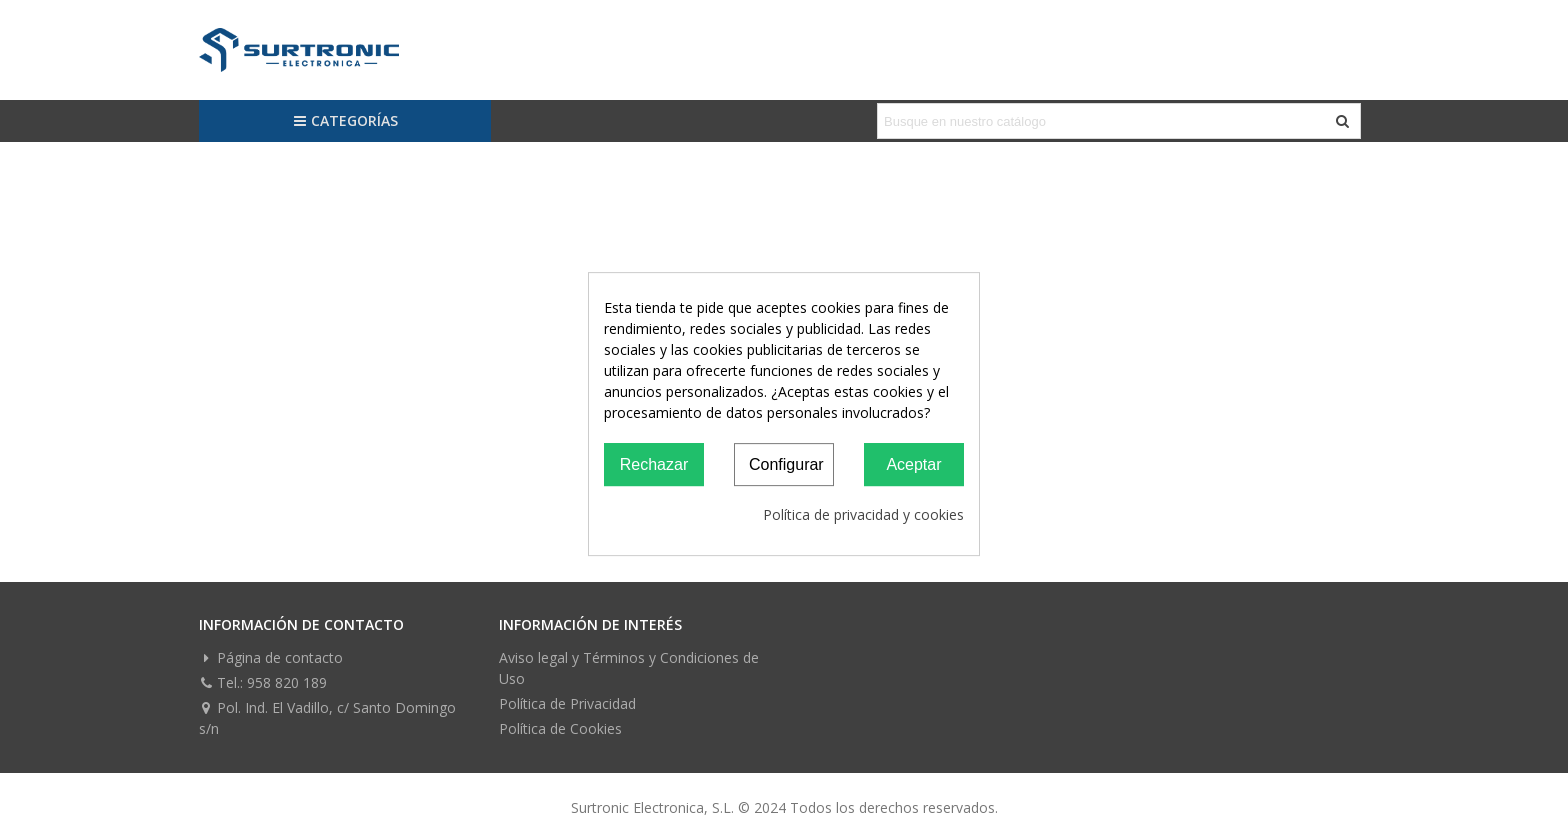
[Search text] (1102, 121)
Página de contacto (271, 657)
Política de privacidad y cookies (863, 514)
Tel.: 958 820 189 (263, 682)
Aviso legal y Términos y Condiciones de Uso (629, 668)
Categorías (345, 120)
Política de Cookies (560, 728)
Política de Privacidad (567, 703)
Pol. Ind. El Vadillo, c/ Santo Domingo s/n (327, 717)
